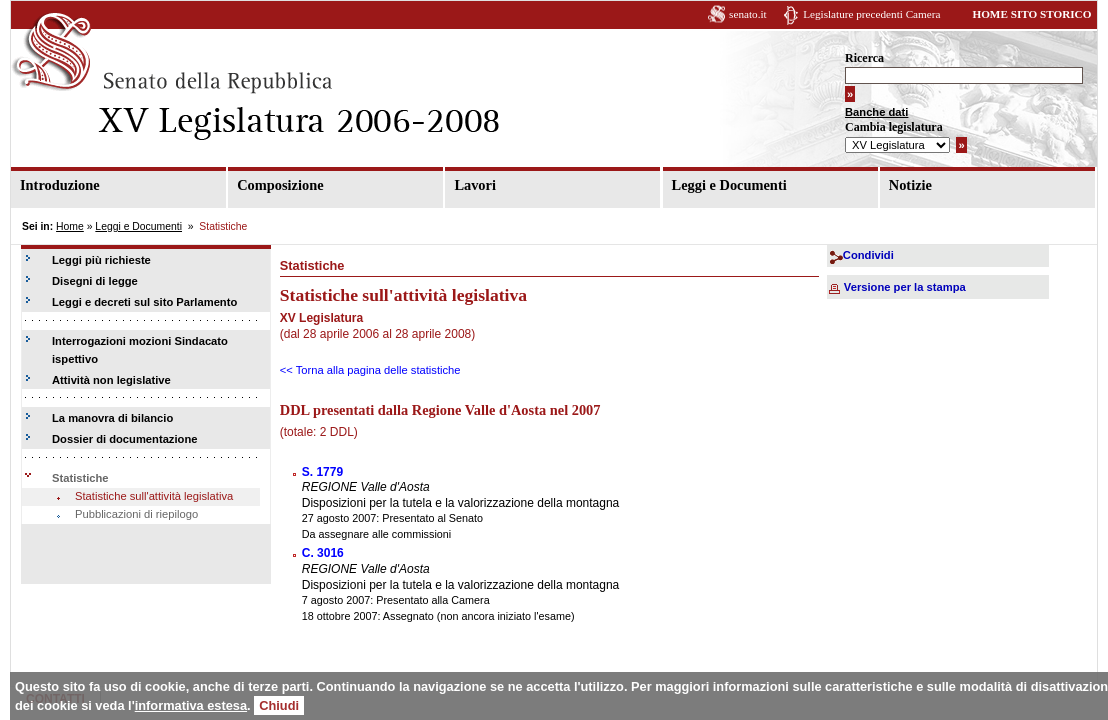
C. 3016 (323, 553)
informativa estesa (191, 705)
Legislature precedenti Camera (871, 14)
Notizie (910, 185)
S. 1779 (322, 472)
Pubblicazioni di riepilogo (136, 514)
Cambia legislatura (894, 127)
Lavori (475, 185)
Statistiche (80, 478)
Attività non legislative (111, 380)
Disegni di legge (95, 281)
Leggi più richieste (101, 260)
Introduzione (60, 185)
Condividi (868, 255)
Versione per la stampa (905, 287)
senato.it (748, 14)
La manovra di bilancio (112, 418)
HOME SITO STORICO (1031, 14)
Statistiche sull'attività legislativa (154, 496)
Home (70, 226)
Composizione (280, 185)
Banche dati (876, 112)
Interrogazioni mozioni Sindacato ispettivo (140, 350)
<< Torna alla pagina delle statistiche (370, 370)
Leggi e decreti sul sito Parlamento (144, 302)
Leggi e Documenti (729, 185)
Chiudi (279, 705)
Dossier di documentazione (124, 439)
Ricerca (864, 58)
